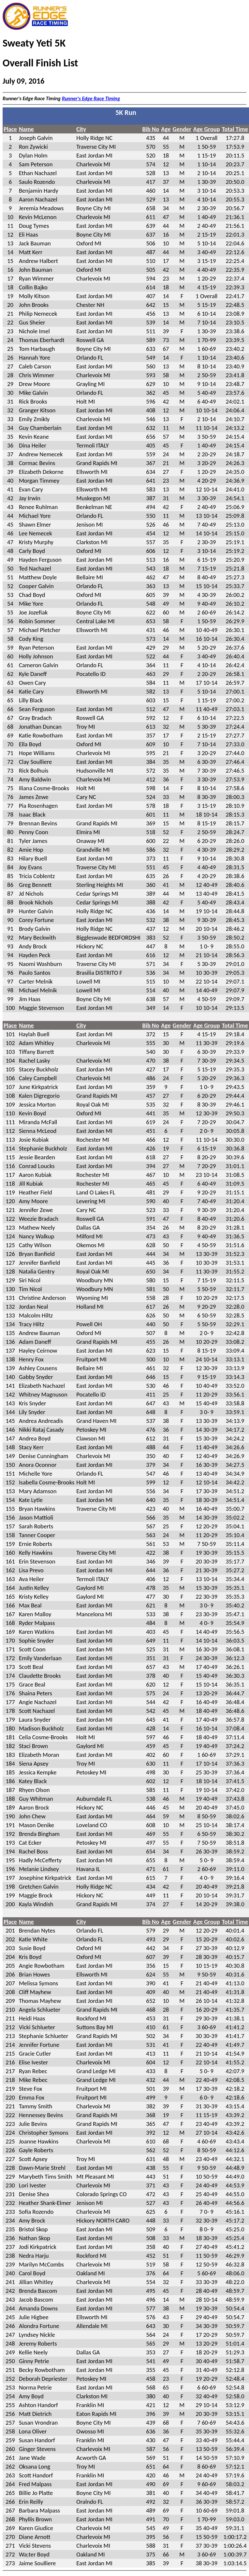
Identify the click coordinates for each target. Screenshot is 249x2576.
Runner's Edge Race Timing (91, 98)
